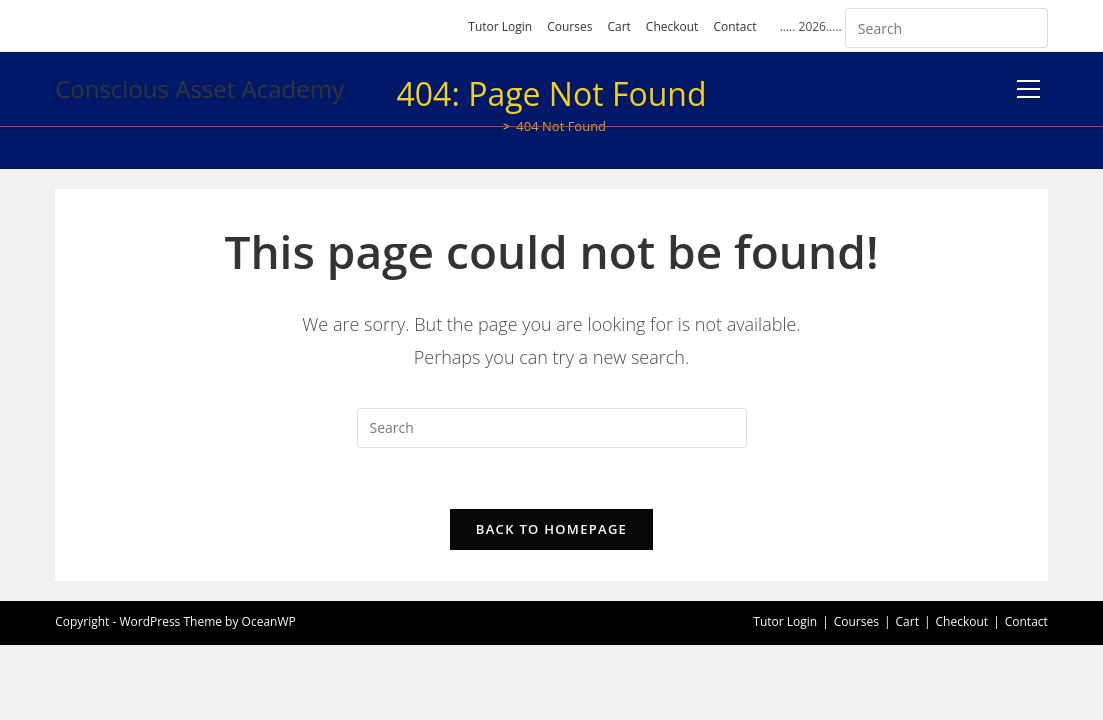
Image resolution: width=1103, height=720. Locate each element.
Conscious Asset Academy (199, 88)
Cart (618, 26)
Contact (734, 26)
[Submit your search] (1028, 25)
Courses (569, 26)
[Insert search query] (946, 28)
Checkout (672, 26)
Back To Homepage (551, 529)
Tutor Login (500, 26)
